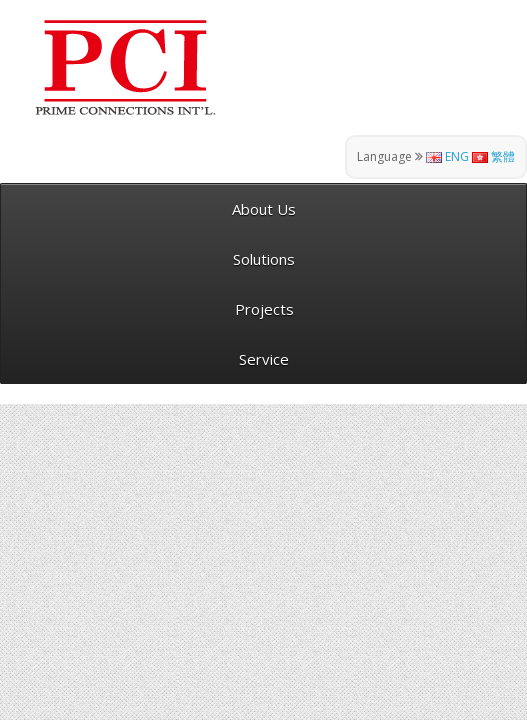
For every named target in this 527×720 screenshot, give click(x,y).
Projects (264, 309)
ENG (447, 156)
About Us (264, 209)
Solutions (264, 259)
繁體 (493, 156)
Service (264, 359)
